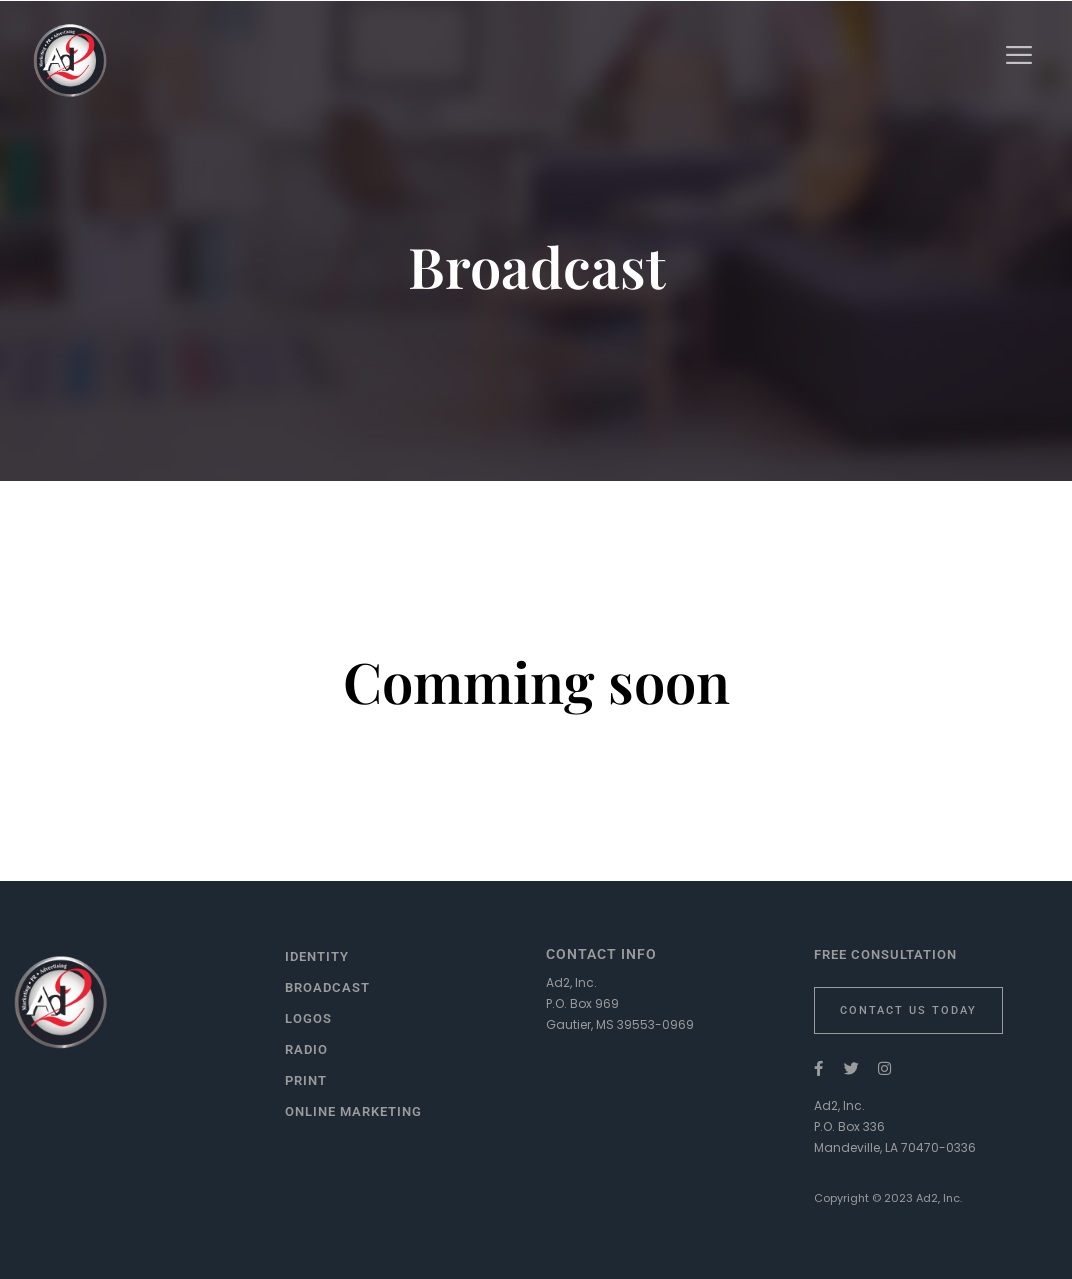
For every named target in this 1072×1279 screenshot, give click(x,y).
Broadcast (327, 987)
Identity (317, 956)
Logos (308, 1018)
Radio (306, 1049)
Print (306, 1080)
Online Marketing (353, 1111)
